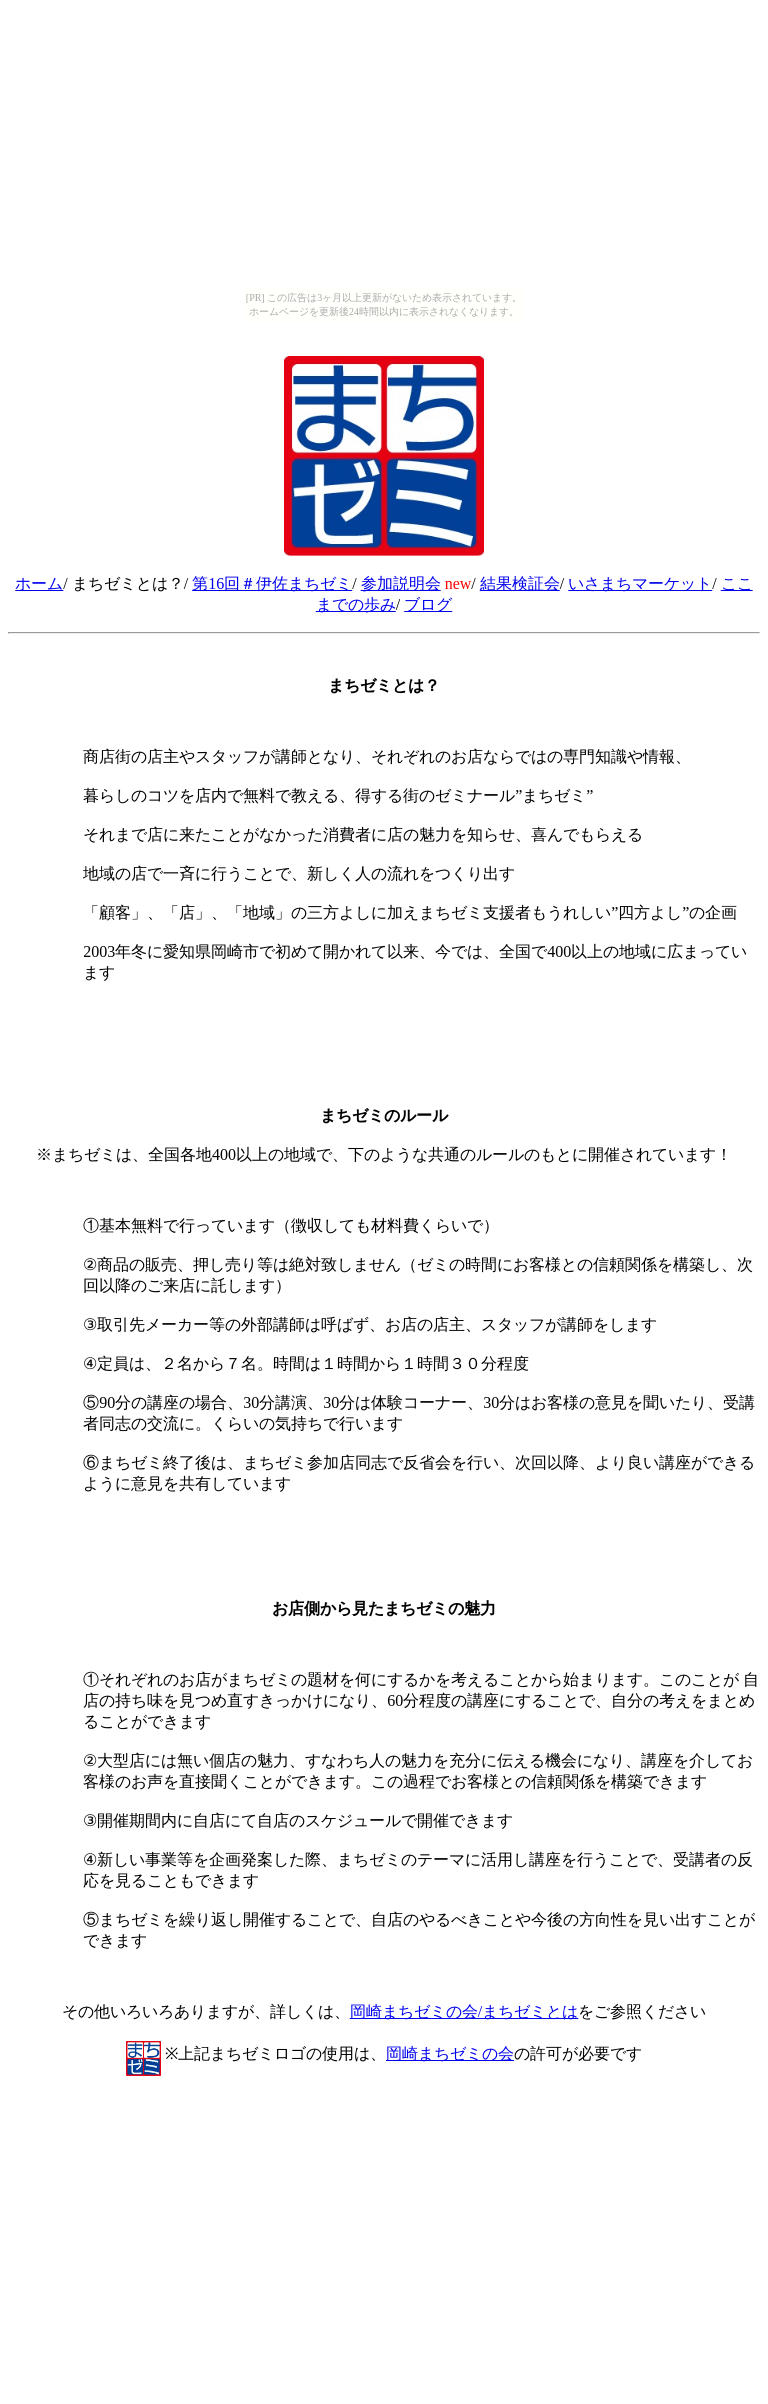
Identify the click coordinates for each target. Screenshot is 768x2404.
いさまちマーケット (640, 583)
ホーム (39, 583)
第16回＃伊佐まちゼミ (272, 583)
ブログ (428, 604)
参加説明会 (401, 583)
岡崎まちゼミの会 (450, 2053)
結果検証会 (520, 583)
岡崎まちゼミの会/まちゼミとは (464, 2011)
